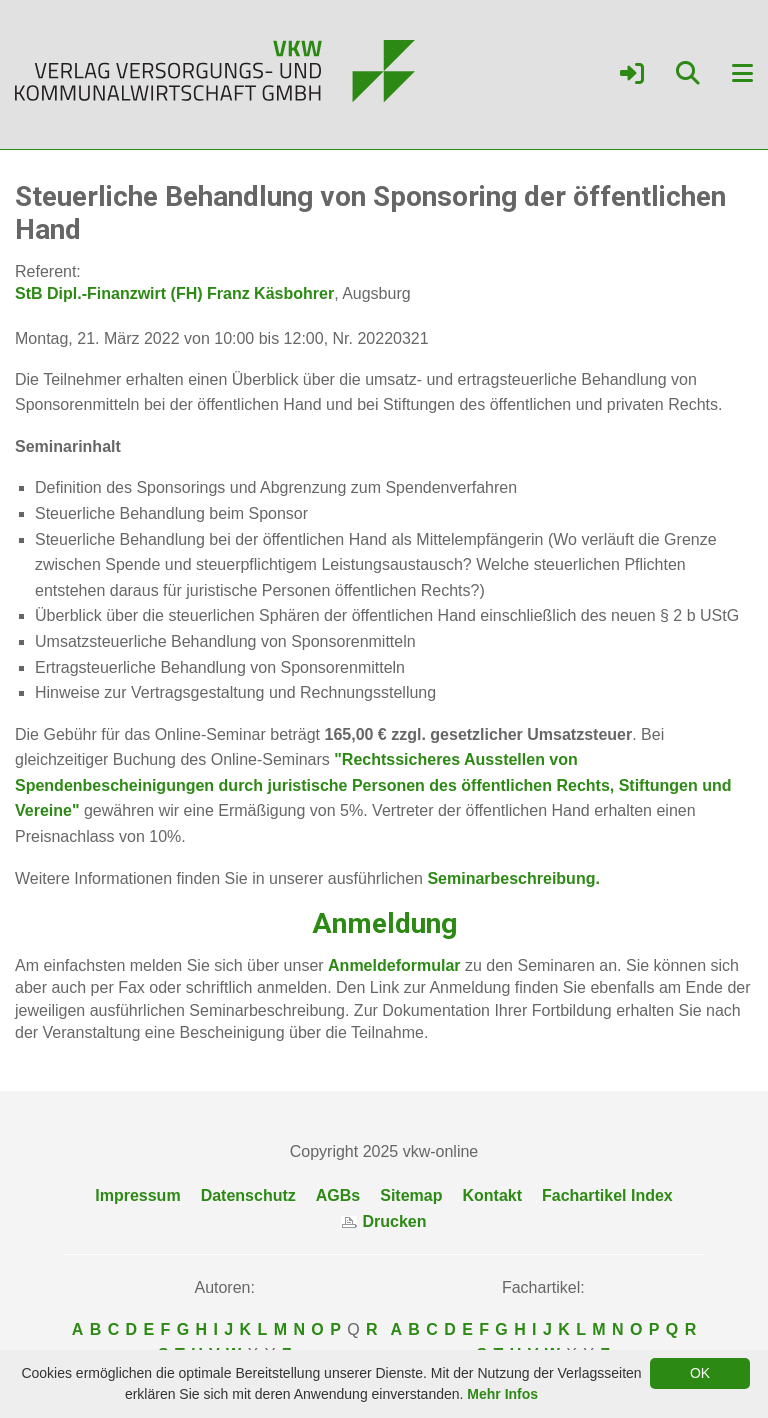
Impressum (137, 1195)
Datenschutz (248, 1195)
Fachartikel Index (607, 1195)
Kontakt (492, 1195)
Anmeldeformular (394, 965)
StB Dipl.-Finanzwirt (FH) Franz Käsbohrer (174, 293)
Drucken (383, 1221)
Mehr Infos (502, 1394)
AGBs (338, 1195)
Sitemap (411, 1195)
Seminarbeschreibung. (511, 878)
